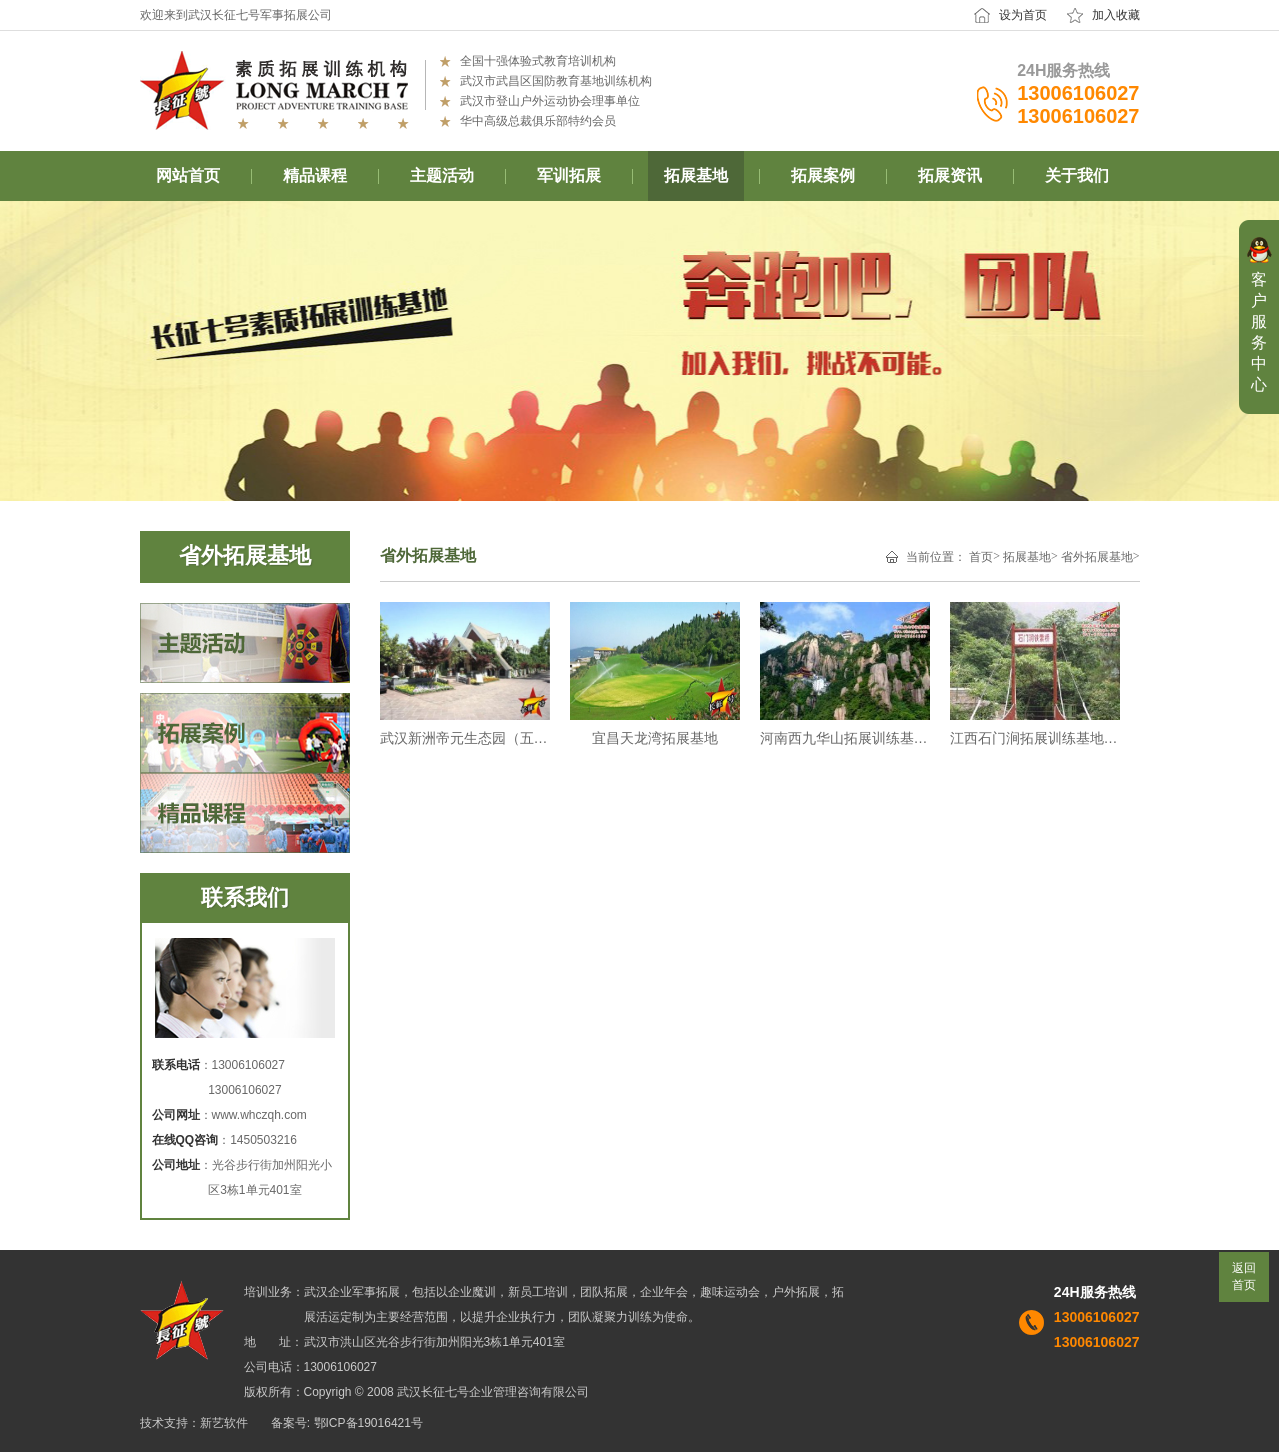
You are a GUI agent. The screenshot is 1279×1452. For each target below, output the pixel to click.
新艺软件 (224, 1423)
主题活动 (442, 175)
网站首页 (188, 175)
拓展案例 (823, 175)
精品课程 (315, 175)
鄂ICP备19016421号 (368, 1423)
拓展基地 (696, 175)
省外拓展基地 (1097, 557)
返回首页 (1244, 1276)
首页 (981, 557)
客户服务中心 (1259, 332)
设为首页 (1023, 15)
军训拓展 (569, 175)
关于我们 (1077, 175)
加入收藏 (1116, 15)
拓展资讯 (950, 175)
